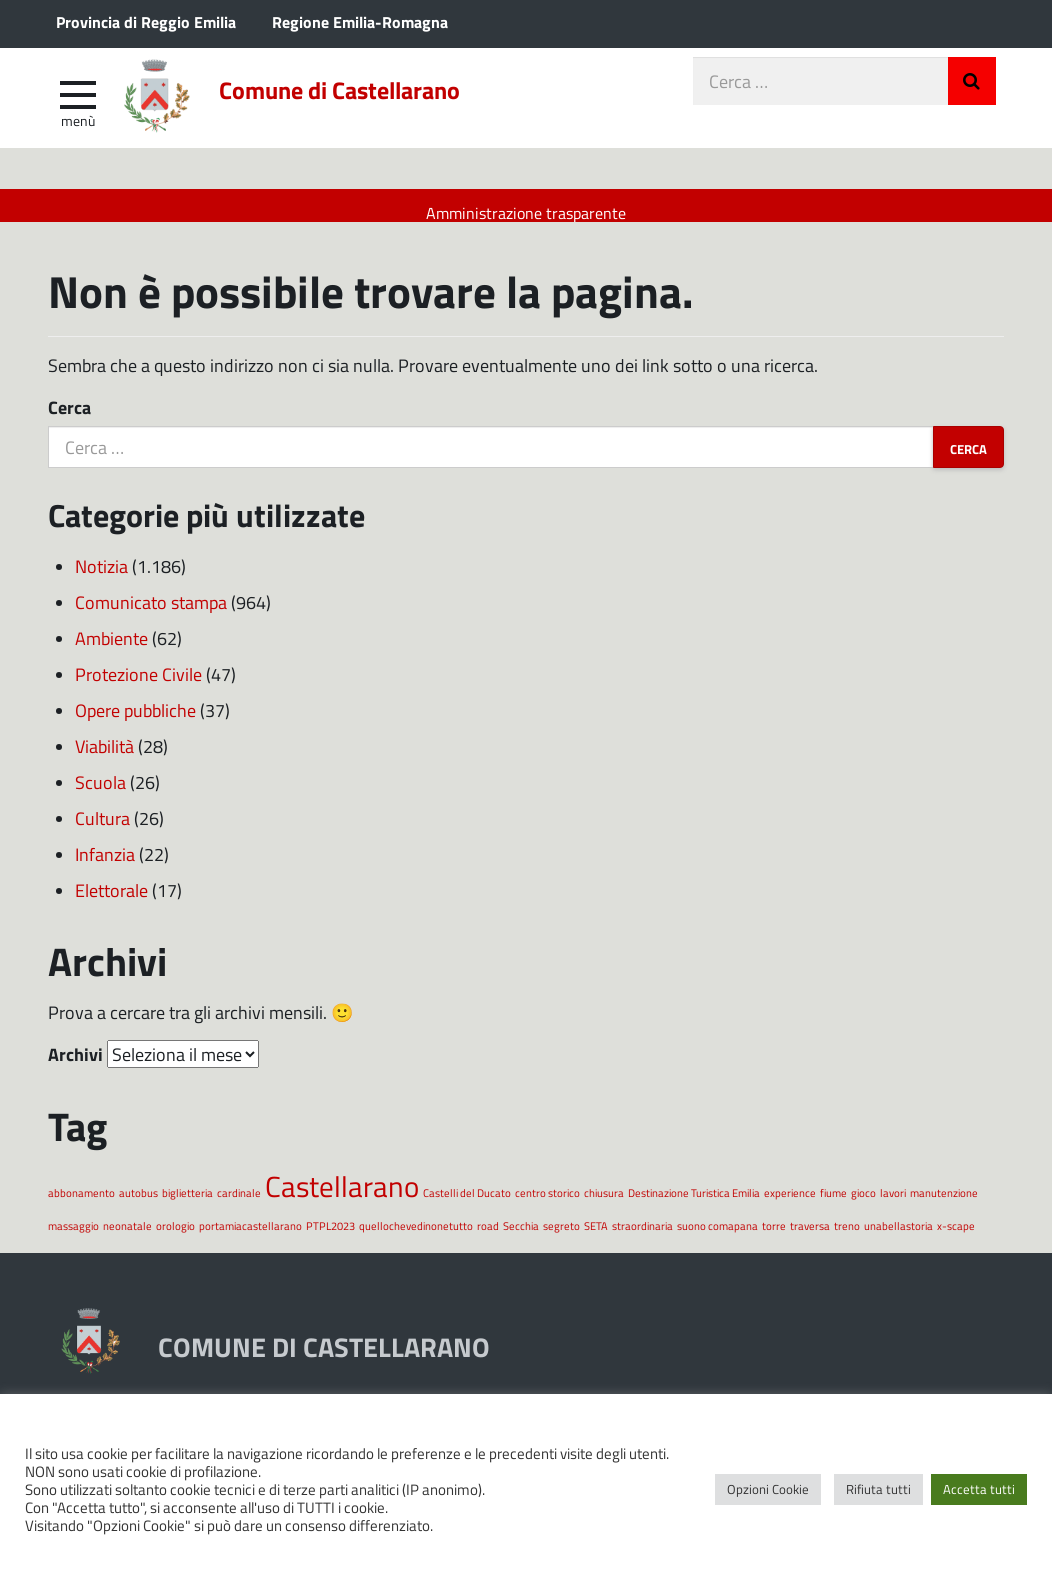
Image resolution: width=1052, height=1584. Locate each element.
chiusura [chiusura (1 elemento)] (604, 1207)
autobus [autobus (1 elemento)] (138, 1207)
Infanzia (105, 869)
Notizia (101, 581)
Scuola (100, 797)
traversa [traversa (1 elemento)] (810, 1240)
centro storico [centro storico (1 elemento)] (547, 1207)
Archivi (75, 1069)
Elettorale (111, 905)
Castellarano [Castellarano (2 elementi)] (342, 1200)
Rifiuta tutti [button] (878, 1489)
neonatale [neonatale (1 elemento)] (127, 1240)
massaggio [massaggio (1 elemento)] (73, 1240)
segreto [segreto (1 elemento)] (561, 1240)
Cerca (69, 422)
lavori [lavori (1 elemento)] (893, 1207)
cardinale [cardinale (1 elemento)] (239, 1207)
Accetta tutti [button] (979, 1489)
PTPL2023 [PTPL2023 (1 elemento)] (330, 1240)
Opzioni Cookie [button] (768, 1489)
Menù (78, 133)
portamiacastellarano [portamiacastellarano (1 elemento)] (250, 1240)
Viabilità (104, 761)
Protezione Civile (138, 689)
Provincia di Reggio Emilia (146, 21)
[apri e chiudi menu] (78, 106)
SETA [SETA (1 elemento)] (596, 1240)
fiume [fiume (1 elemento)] (833, 1207)
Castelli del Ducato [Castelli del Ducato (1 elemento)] (467, 1207)
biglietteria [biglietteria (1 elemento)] (187, 1207)
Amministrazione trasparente (526, 212)
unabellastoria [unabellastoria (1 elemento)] (898, 1240)
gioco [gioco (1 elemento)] (863, 1207)
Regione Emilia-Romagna (360, 21)
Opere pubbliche (135, 725)
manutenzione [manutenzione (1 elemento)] (944, 1207)
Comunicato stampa (151, 617)
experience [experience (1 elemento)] (790, 1207)
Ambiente (111, 653)
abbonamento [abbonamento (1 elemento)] (81, 1207)
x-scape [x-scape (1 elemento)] (956, 1240)
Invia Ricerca (972, 94)
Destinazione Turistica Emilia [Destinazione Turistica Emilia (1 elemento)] (694, 1207)
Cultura (102, 833)
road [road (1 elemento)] (488, 1240)
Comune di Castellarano (390, 107)
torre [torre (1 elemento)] (774, 1240)
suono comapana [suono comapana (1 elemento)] (717, 1240)
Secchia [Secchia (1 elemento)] (521, 1240)
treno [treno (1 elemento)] (847, 1240)
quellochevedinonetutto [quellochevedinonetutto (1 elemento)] (416, 1240)
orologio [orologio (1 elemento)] (175, 1240)
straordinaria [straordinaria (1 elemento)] (642, 1240)
